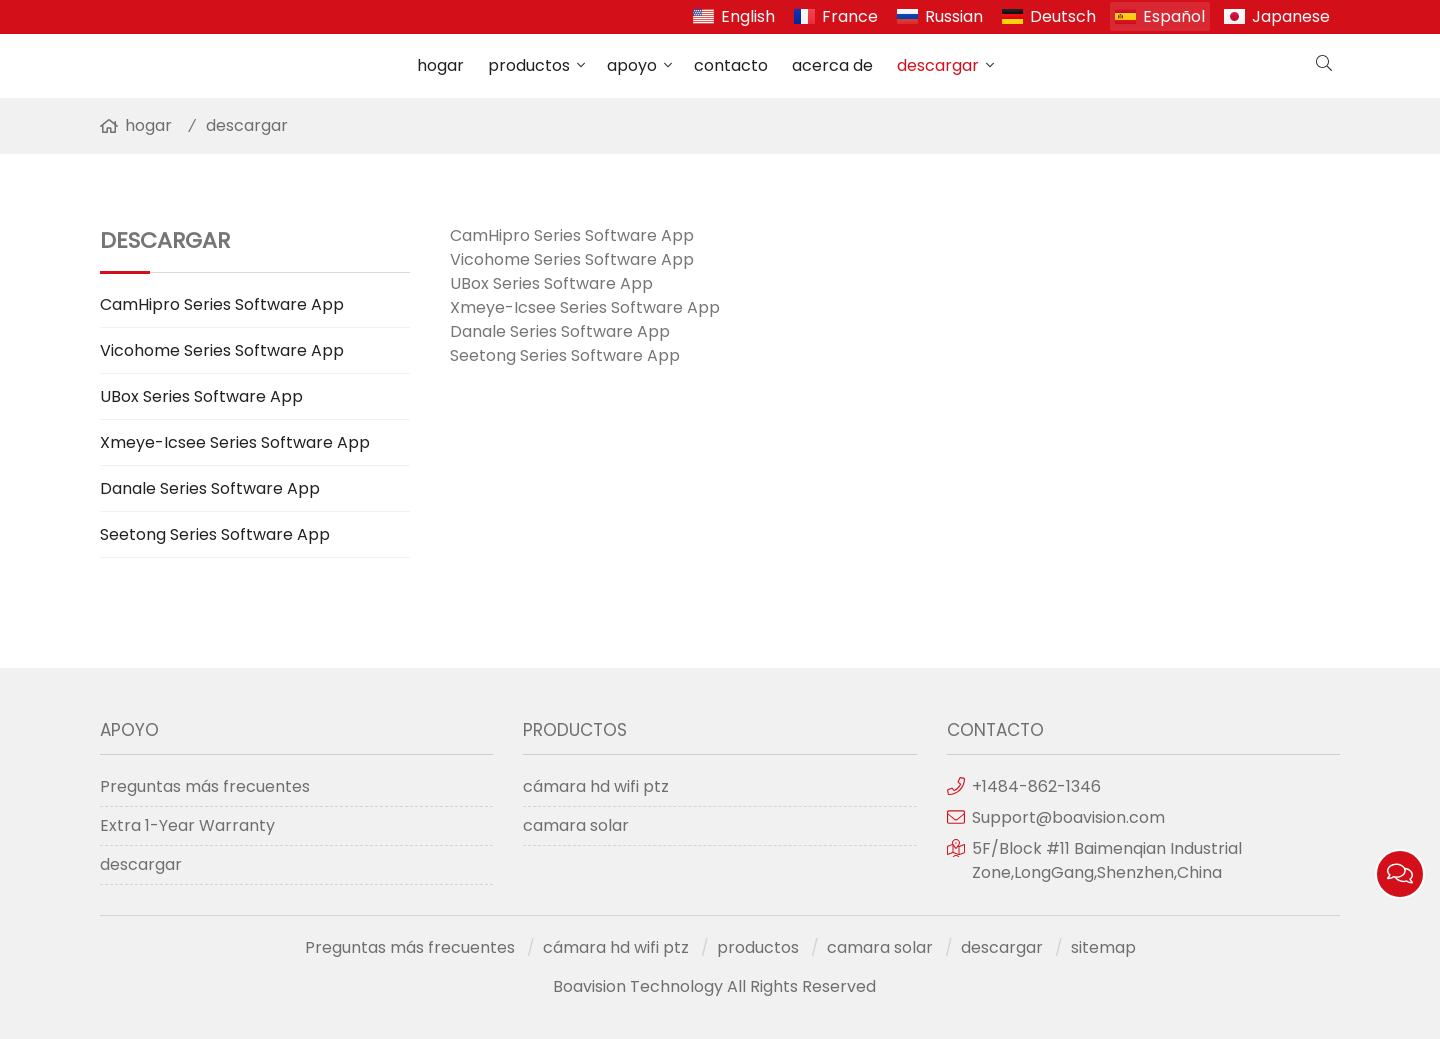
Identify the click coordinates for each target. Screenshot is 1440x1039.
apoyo (632, 65)
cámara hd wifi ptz (596, 786)
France (850, 16)
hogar (440, 65)
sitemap (1103, 947)
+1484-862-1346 (1036, 786)
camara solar (576, 825)
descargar (938, 65)
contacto (731, 65)
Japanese (1291, 16)
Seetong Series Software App (215, 534)
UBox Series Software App (201, 396)
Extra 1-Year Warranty (187, 825)
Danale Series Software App (210, 488)
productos (529, 65)
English (748, 16)
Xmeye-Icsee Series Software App (235, 442)
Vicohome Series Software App (222, 350)
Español (1174, 16)
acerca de (832, 65)
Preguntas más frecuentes (205, 786)
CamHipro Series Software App (222, 304)
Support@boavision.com (1068, 817)
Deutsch (1063, 16)
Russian (954, 16)
